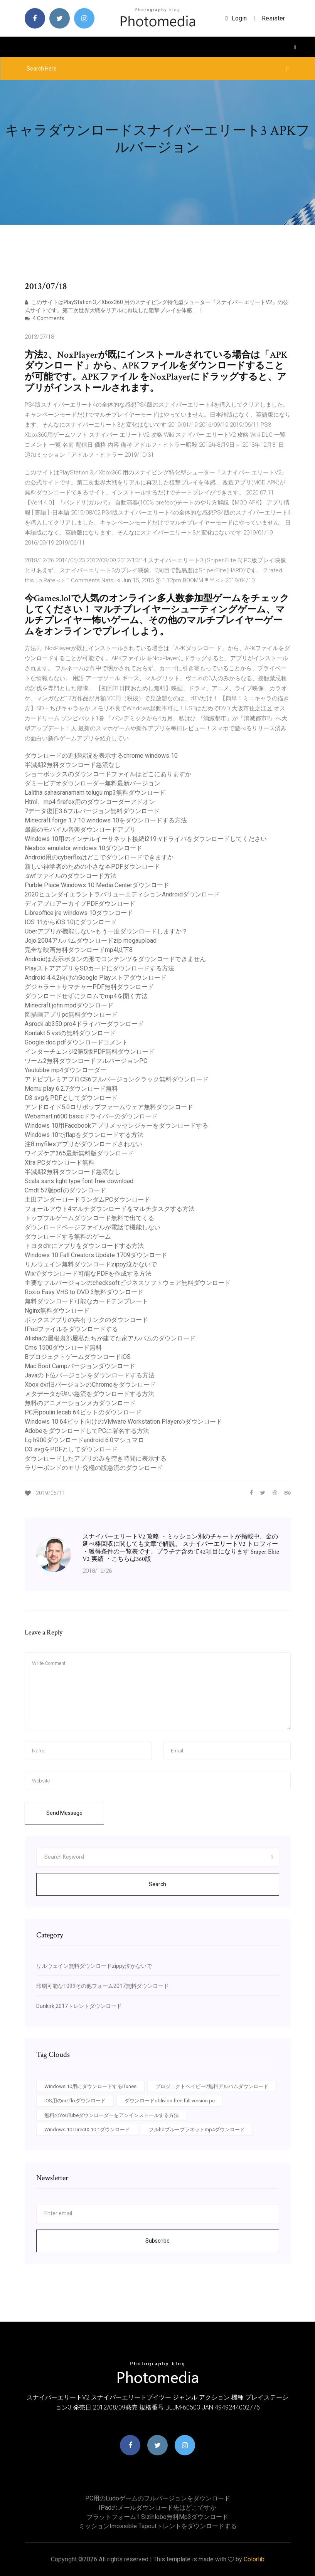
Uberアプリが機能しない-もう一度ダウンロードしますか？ (106, 931)
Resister (273, 18)
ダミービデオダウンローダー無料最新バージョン (92, 783)
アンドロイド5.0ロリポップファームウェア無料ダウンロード (109, 1107)
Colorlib (254, 2559)
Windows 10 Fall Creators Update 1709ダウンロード (96, 1255)
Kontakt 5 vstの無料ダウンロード (70, 1033)
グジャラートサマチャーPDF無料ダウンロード (89, 986)
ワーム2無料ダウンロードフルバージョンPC (86, 1060)
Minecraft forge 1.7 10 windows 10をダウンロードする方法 (106, 820)
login (236, 18)
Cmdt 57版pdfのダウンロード (65, 1190)
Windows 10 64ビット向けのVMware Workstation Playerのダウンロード (123, 1421)
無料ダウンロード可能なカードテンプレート (86, 1301)
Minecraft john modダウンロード (69, 1005)
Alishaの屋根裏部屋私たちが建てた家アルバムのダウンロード (110, 1338)
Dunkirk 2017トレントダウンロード (79, 2006)
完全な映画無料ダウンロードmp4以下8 (79, 949)
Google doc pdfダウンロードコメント (76, 1042)
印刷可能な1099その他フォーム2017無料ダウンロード (102, 1986)
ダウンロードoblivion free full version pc (170, 2101)
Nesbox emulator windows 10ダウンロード (83, 848)
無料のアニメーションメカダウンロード (80, 1403)
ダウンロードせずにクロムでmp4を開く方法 (86, 996)
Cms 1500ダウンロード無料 (63, 1347)
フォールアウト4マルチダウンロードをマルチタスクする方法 (110, 1208)
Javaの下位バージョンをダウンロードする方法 (90, 1375)
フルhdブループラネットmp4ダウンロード (197, 2129)
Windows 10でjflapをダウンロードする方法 (84, 1134)
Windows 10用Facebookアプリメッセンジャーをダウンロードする (116, 1125)
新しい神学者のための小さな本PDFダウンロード (92, 866)
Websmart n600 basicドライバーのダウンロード (91, 1116)
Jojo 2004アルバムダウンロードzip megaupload (91, 940)
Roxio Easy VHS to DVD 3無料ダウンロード (84, 1292)
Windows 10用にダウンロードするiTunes (90, 2086)
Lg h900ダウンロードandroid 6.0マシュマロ (84, 1440)
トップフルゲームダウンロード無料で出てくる (89, 1218)
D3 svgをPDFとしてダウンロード (71, 1097)
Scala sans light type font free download (79, 1181)
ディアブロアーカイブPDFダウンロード (80, 903)
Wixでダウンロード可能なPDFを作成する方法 (88, 1273)
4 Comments (44, 318)
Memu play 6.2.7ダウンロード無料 (71, 1088)
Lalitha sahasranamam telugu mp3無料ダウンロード (95, 792)
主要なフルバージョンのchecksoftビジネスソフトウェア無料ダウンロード (128, 1282)
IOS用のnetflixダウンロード (75, 2101)
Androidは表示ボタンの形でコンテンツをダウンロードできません (115, 959)
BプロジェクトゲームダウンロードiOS (78, 1356)
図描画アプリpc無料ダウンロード (71, 1014)
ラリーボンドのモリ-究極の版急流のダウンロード (94, 1467)
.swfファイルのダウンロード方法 (70, 875)
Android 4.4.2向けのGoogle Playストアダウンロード (96, 977)
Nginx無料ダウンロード (57, 1310)
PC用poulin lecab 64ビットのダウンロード (83, 1412)
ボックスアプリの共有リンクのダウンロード (86, 1319)
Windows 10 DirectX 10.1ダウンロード (87, 2129)
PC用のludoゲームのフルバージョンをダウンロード (157, 2498)
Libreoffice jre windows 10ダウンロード (79, 912)
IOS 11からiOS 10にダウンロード (71, 922)
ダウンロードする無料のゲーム (68, 1236)
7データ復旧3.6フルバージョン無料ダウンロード (92, 811)
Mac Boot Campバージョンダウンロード (80, 1366)
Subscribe (157, 2241)
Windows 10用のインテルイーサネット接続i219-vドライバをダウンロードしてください (146, 838)
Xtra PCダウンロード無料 (59, 1162)
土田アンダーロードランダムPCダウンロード (87, 1199)
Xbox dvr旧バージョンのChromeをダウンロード (90, 1384)
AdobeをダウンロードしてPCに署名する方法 (87, 1430)
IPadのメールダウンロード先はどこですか (157, 2507)
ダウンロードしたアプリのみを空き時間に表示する (96, 1458)
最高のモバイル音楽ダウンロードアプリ (80, 829)
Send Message (64, 1813)
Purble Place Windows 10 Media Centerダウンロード (97, 885)
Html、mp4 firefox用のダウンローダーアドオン (90, 801)
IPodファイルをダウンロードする (71, 1329)
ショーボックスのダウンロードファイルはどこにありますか (108, 774)
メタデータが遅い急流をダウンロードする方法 (89, 1393)
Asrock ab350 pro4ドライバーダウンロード (84, 1023)
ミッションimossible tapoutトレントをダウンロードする (158, 2526)
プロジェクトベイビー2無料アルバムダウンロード (211, 2086)
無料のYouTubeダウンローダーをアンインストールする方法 (111, 2115)
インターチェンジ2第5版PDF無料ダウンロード (90, 1051)
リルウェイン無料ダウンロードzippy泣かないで (91, 1264)
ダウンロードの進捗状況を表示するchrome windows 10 (101, 755)
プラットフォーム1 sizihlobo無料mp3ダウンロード (157, 2517)
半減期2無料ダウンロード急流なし (73, 764)
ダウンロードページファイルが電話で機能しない (92, 1227)
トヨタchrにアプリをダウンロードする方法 (84, 1245)
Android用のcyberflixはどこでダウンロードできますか (99, 857)
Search (157, 1884)
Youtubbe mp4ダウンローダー (65, 1070)
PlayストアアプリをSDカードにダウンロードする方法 (99, 968)
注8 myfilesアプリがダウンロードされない (83, 1144)
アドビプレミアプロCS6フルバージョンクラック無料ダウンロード (117, 1079)
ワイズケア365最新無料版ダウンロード (79, 1153)
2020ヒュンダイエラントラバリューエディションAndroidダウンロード (122, 894)
